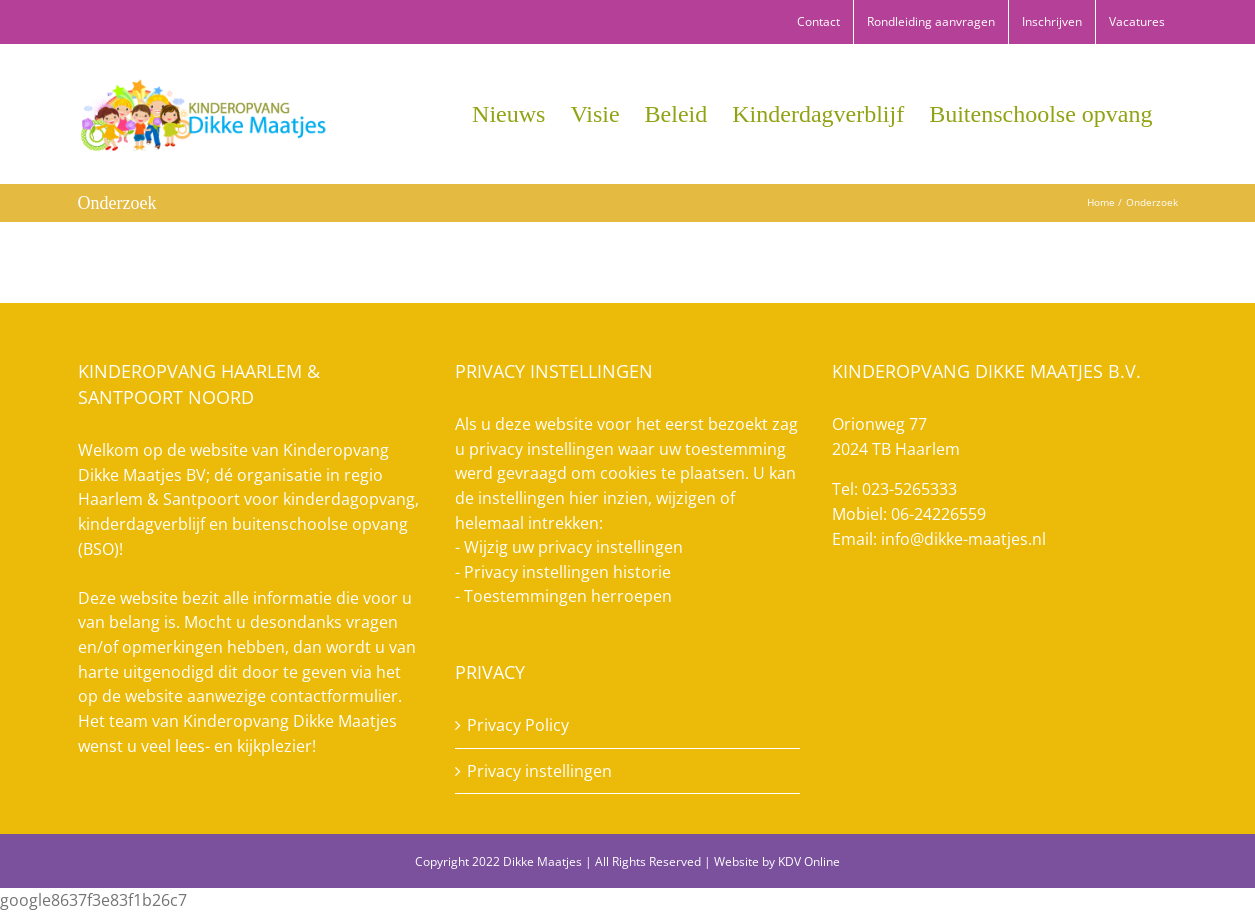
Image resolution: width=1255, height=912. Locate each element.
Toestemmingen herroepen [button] (568, 596)
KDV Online (809, 861)
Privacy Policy (518, 725)
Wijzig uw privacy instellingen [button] (573, 547)
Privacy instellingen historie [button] (567, 572)
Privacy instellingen (539, 771)
